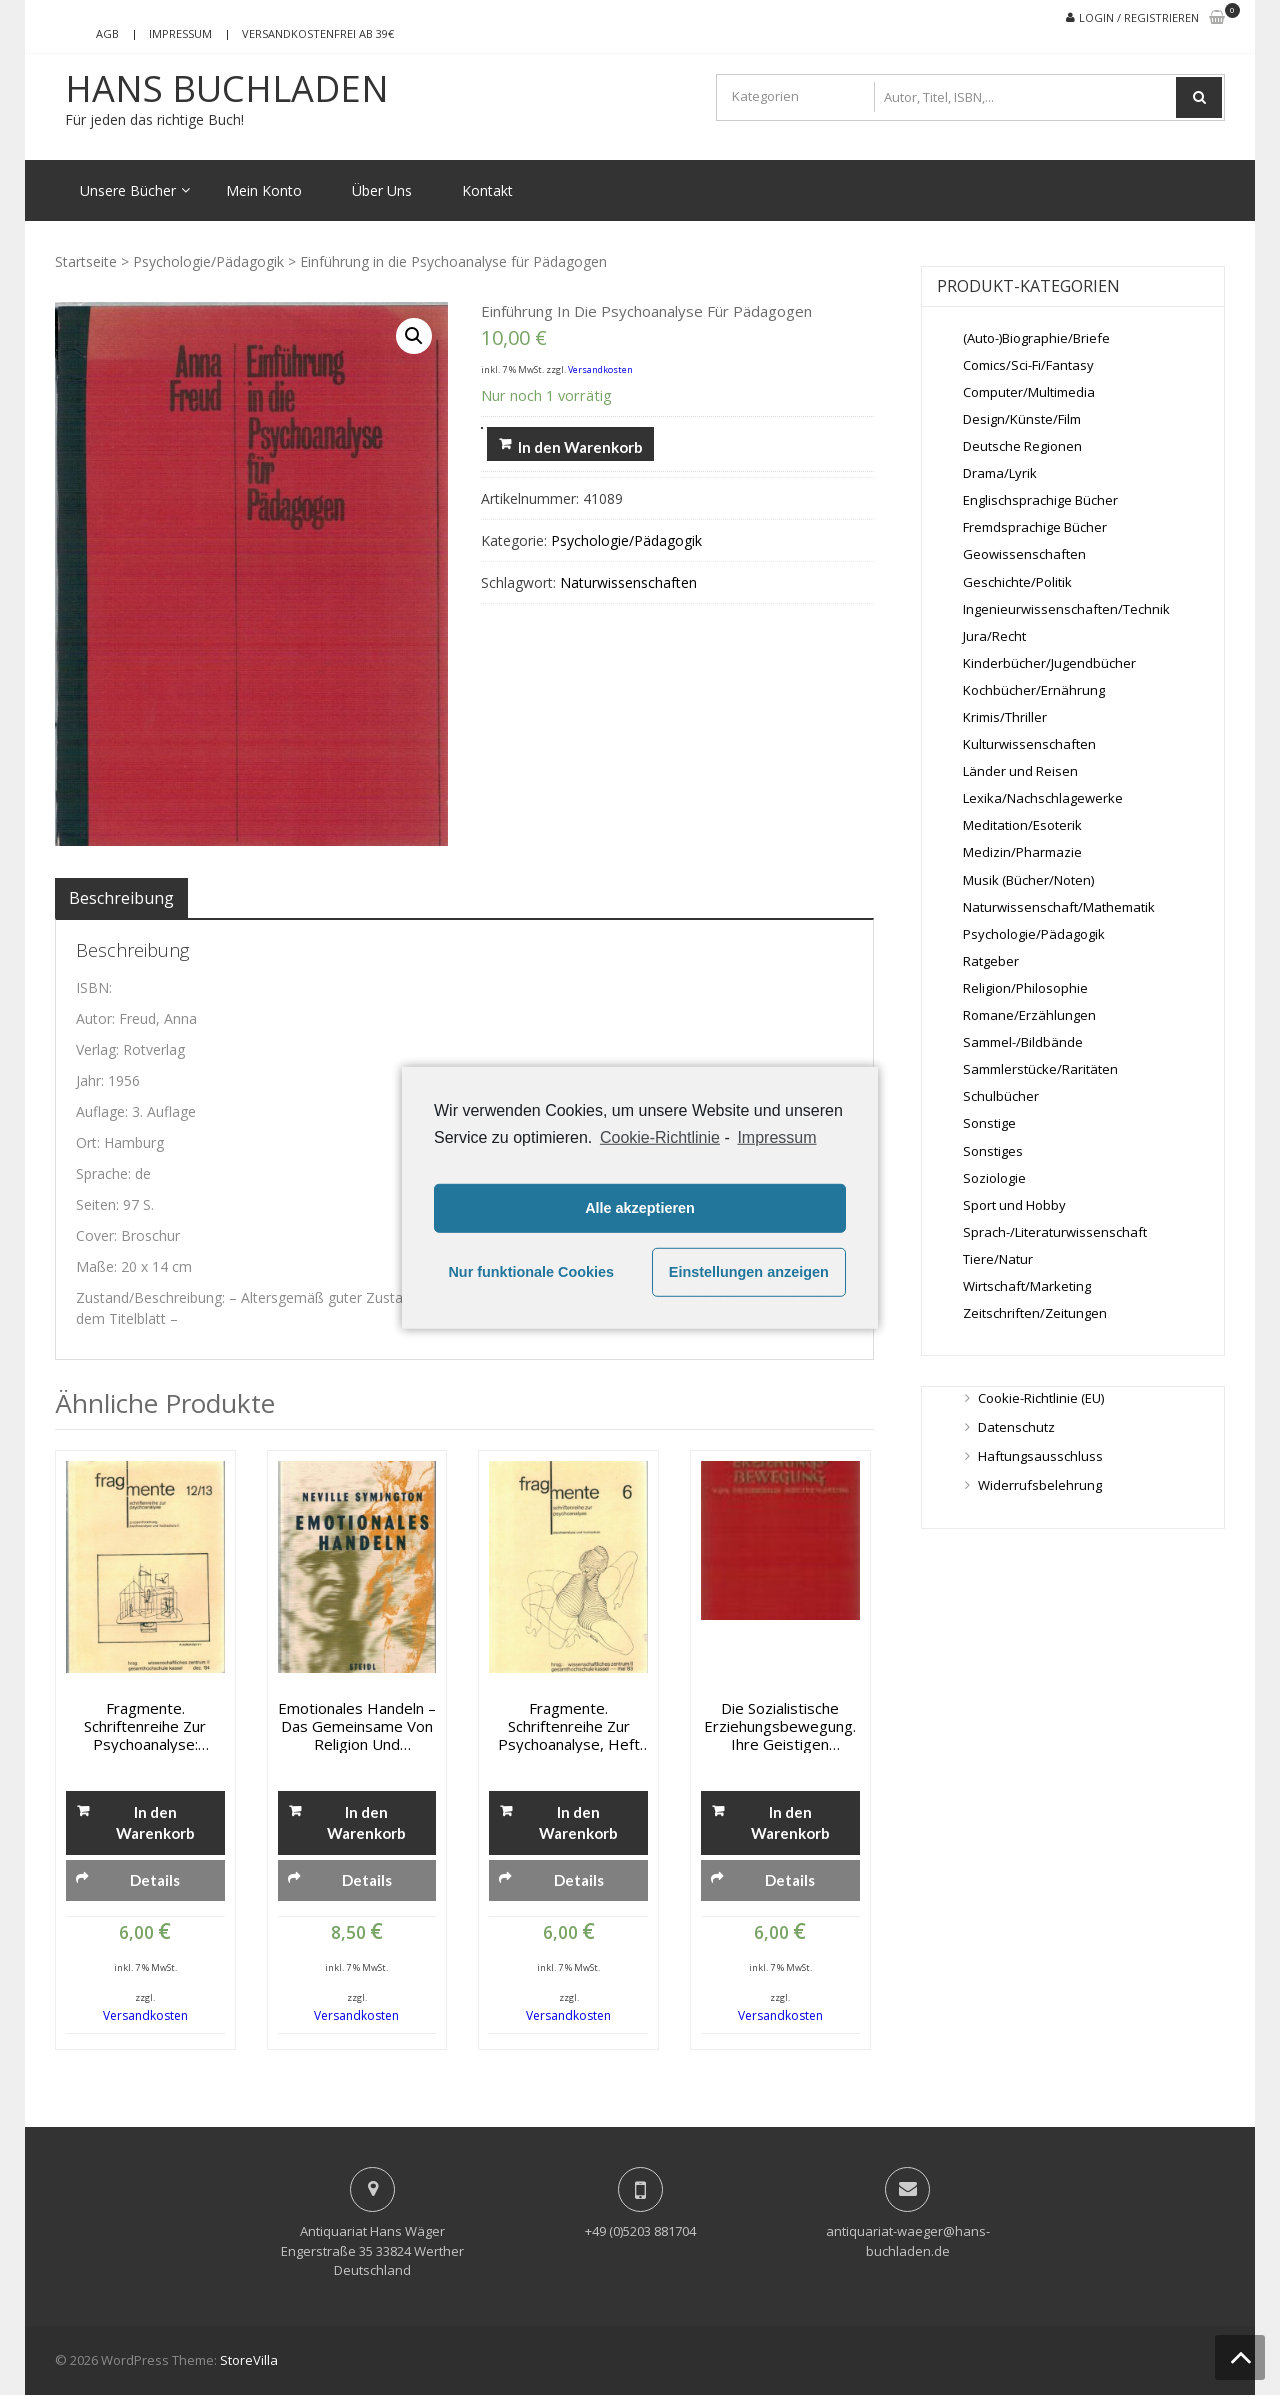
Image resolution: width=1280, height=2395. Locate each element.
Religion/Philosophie (1025, 988)
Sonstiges (993, 1151)
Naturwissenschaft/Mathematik (1059, 907)
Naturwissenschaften (628, 582)
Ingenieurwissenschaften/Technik (1066, 609)
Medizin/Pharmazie (1022, 852)
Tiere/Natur (998, 1259)
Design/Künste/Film (1022, 419)
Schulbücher (1001, 1096)
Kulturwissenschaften (1029, 744)
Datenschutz (1016, 1427)
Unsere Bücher (128, 190)
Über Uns (382, 190)
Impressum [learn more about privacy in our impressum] (776, 1136)
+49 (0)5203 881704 (640, 2231)
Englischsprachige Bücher (1040, 500)
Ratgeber (991, 961)
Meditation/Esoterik (1022, 825)
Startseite (86, 261)
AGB (107, 33)
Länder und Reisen (1020, 771)
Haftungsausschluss (1040, 1456)
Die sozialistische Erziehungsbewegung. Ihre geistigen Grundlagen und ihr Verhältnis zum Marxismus (780, 1726)
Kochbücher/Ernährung (1034, 690)
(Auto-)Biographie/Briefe (1036, 338)
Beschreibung (121, 898)
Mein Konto (264, 190)
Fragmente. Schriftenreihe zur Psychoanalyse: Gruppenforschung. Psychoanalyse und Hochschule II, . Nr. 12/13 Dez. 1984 (145, 1726)
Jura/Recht (994, 636)
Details (155, 1880)
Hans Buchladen (227, 89)
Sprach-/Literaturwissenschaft (1055, 1232)
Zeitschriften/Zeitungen (1035, 1313)
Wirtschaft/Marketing (1027, 1286)
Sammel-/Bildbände (1023, 1042)
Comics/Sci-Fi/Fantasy (1028, 365)
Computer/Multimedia (1029, 392)
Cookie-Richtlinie (660, 1136)
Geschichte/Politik (1017, 582)
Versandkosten (600, 369)
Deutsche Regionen (1022, 446)
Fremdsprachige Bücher (1035, 527)
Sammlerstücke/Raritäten (1040, 1069)
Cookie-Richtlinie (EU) (1041, 1398)
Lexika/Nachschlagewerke (1043, 798)
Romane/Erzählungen (1029, 1015)
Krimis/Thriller (1005, 717)
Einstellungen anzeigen (749, 1272)
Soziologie (994, 1178)
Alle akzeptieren (640, 1208)
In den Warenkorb (580, 447)
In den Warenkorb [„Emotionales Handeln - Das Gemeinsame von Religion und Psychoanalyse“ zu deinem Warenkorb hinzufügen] (366, 1822)
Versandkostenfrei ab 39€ (318, 33)
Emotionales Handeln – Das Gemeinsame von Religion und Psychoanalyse (357, 1726)
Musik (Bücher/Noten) (1028, 880)
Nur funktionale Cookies (531, 1272)
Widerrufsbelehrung (1040, 1485)
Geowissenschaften (1024, 554)
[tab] (121, 898)
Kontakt (487, 190)
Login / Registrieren (1139, 17)
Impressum (180, 33)
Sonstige (989, 1123)
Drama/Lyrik (1000, 473)
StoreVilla (249, 2360)
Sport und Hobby (1014, 1205)
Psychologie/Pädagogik (208, 261)
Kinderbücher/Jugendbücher (1049, 663)
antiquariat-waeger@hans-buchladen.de (908, 2241)
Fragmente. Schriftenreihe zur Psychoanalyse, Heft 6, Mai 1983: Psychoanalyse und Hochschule (569, 1726)
